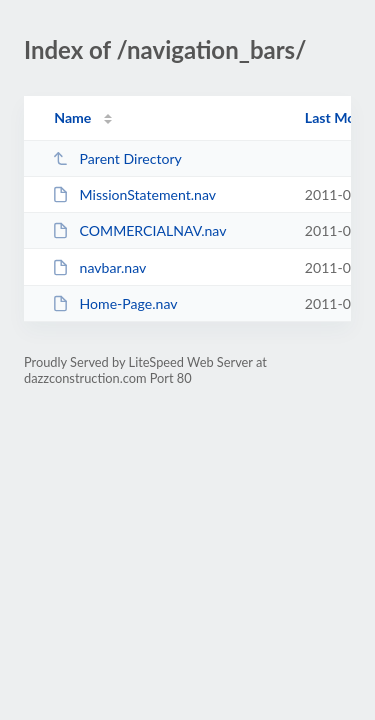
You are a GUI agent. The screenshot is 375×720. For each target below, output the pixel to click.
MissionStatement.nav (134, 194)
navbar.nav (99, 267)
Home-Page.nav (114, 303)
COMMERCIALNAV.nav (139, 230)
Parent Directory (117, 158)
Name (72, 117)
